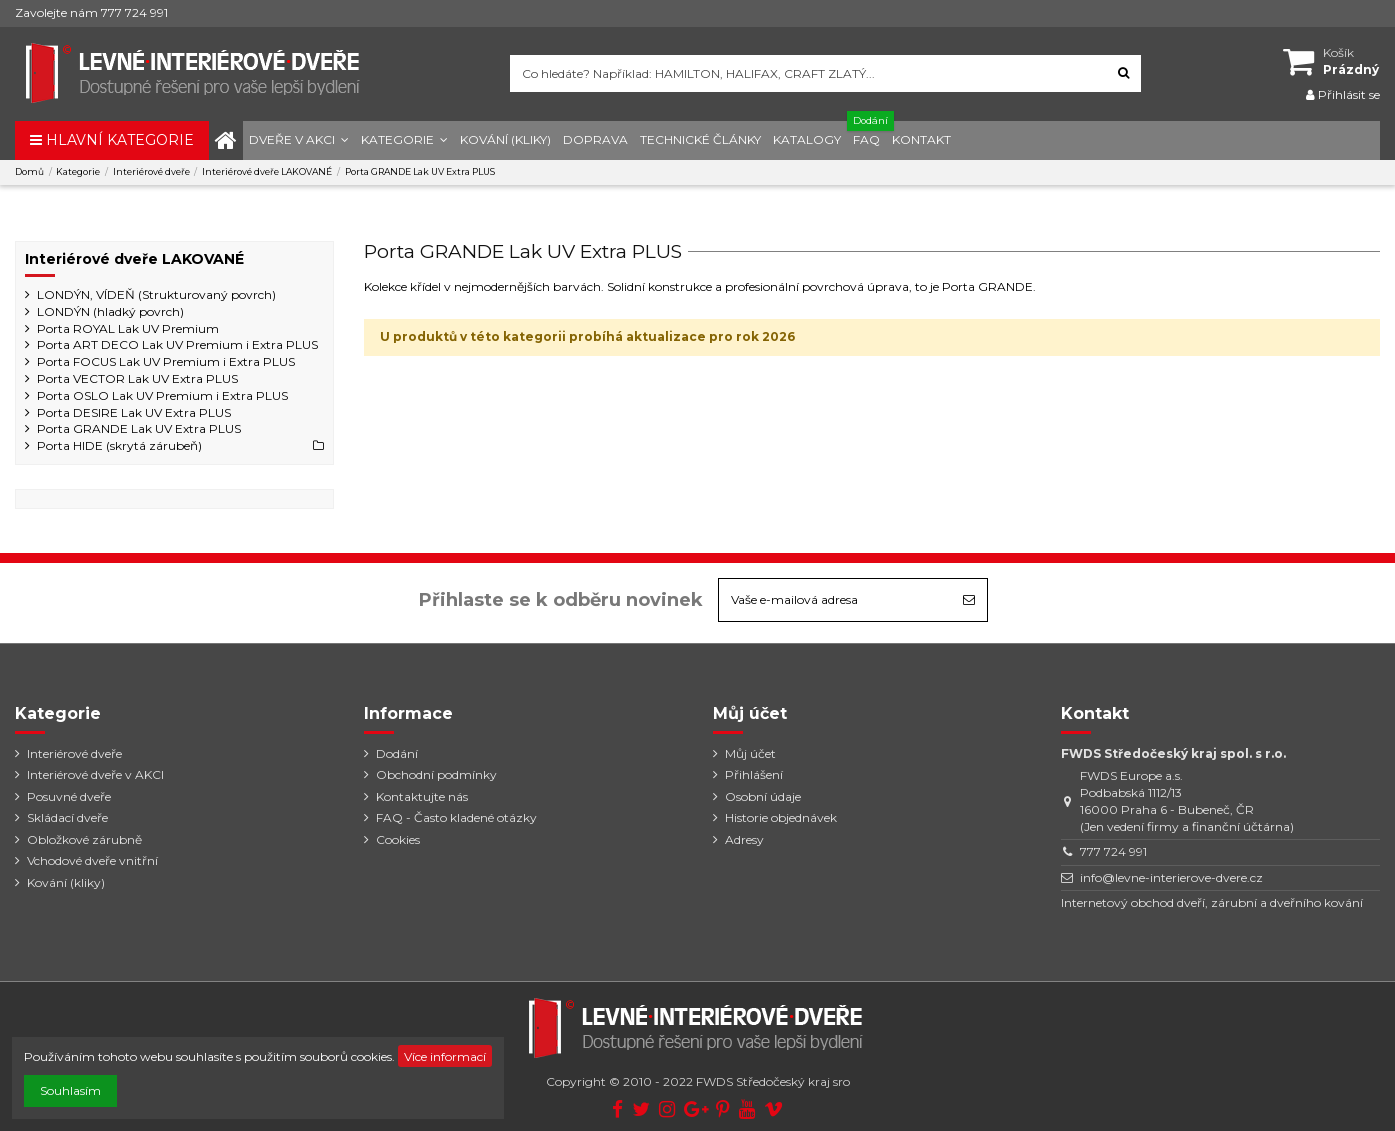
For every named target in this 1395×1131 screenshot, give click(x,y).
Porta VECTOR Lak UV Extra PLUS (137, 378)
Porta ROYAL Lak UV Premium (128, 328)
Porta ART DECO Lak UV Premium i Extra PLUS (177, 344)
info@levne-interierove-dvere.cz (1171, 877)
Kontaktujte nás (422, 796)
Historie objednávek (781, 817)
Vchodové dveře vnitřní (92, 860)
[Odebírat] (969, 600)
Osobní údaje (763, 796)
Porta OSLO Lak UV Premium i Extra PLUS (162, 395)
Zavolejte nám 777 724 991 (91, 12)
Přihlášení (754, 774)
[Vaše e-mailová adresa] (835, 600)
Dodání (397, 753)
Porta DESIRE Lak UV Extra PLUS (134, 412)
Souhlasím (70, 1090)
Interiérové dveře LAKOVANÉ (134, 259)
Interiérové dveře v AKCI (95, 774)
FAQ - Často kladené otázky (456, 817)
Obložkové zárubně (84, 839)
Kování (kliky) (66, 882)
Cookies (398, 839)
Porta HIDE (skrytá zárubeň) (119, 445)
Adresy (744, 839)
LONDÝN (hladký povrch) (110, 311)
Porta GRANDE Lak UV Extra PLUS (139, 428)
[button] (299, 140)
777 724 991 (1113, 851)
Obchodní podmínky (436, 774)
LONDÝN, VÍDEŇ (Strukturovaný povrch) (156, 294)
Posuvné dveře (69, 796)
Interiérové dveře (74, 753)
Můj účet (750, 753)
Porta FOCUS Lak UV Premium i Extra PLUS (166, 361)
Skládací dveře (67, 817)
